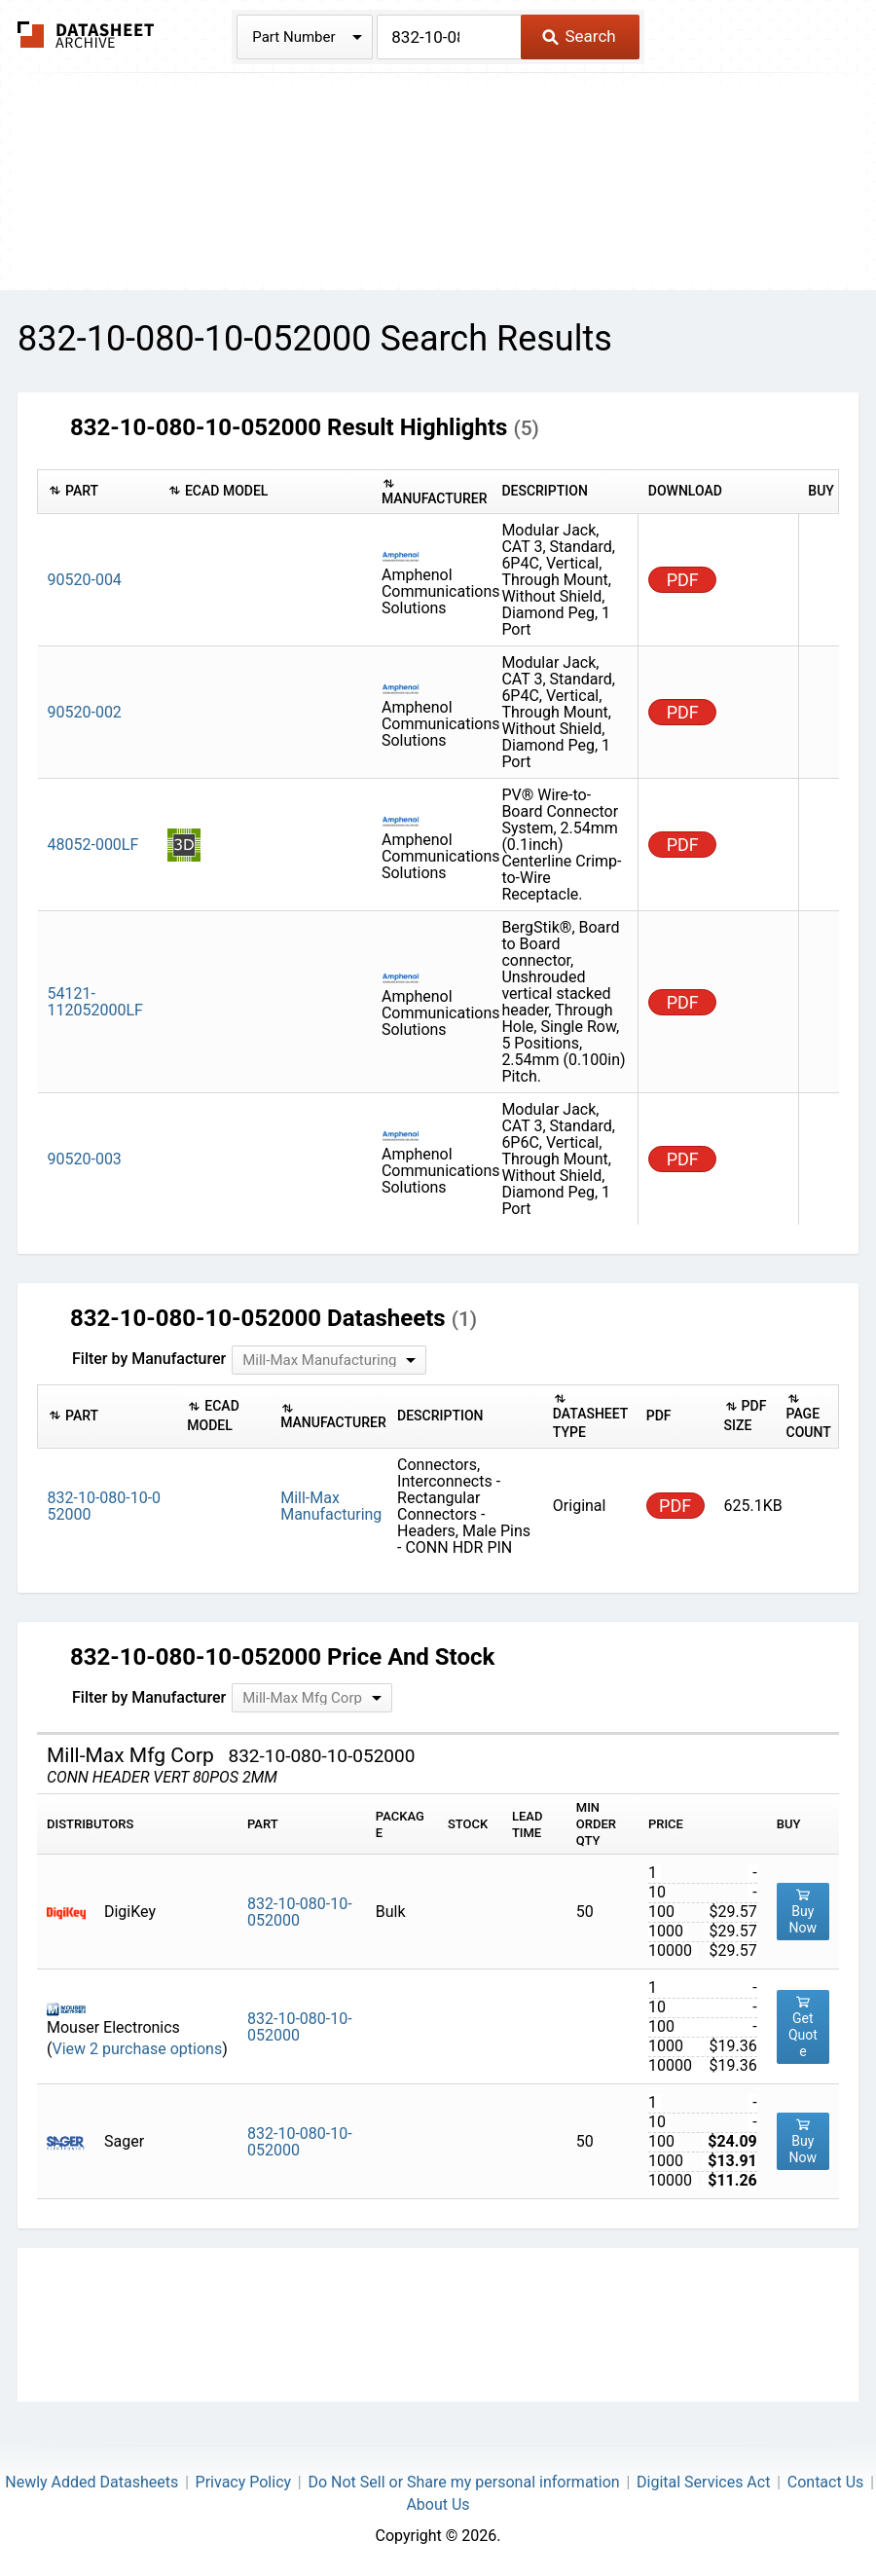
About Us (437, 2504)
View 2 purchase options (137, 2049)
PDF (683, 580)
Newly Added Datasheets (91, 2482)
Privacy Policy (244, 2482)
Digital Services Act (703, 2482)
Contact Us (825, 2482)
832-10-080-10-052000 (299, 1912)
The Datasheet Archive (86, 34)
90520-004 (85, 579)
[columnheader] (98, 491)
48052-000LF (93, 844)
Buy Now (803, 1911)
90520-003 (85, 1159)
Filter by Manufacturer (149, 1358)
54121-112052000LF (95, 1001)
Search (578, 36)
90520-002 (85, 712)
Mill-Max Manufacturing (331, 1506)
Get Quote (803, 2026)
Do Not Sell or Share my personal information (463, 2482)
